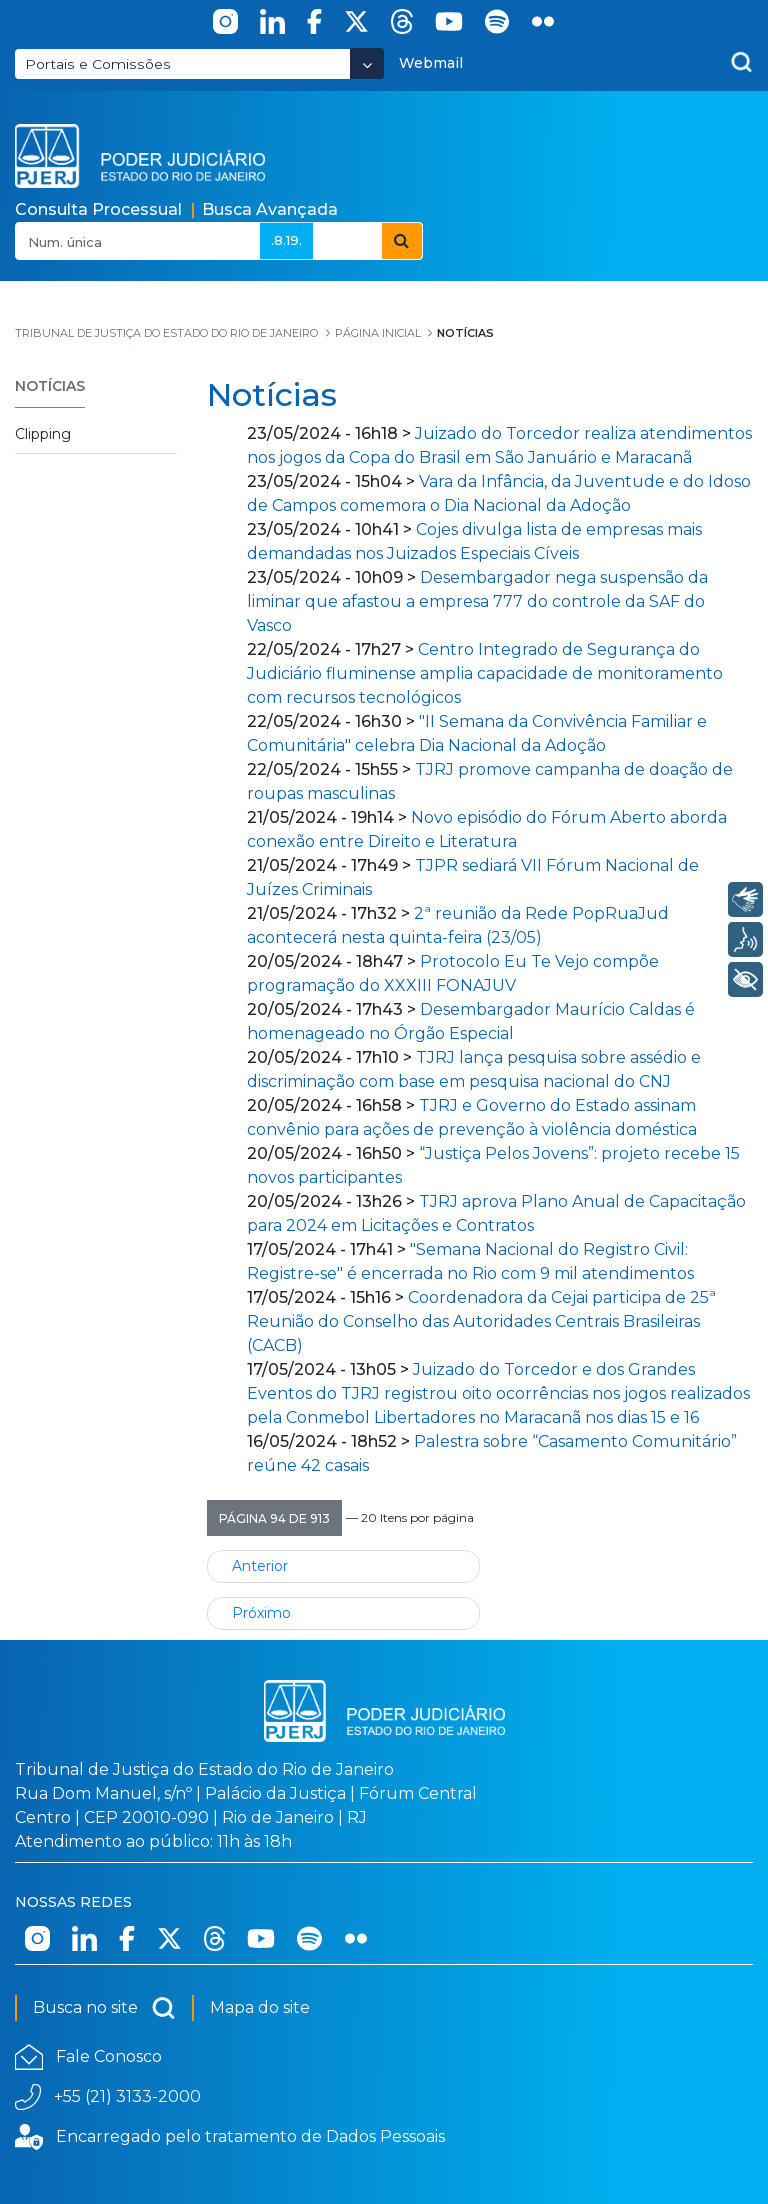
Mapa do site (260, 2007)
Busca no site (104, 2008)
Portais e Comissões (98, 64)
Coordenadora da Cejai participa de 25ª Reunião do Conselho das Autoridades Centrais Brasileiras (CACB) (481, 1321)
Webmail (431, 63)
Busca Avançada (270, 209)
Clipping (43, 434)
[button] (274, 1518)
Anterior (260, 1566)
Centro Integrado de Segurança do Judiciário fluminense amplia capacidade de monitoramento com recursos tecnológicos (485, 673)
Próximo (261, 1613)
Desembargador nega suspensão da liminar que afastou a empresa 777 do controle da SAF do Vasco (477, 601)
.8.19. (286, 240)
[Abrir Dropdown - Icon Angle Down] (367, 63)
